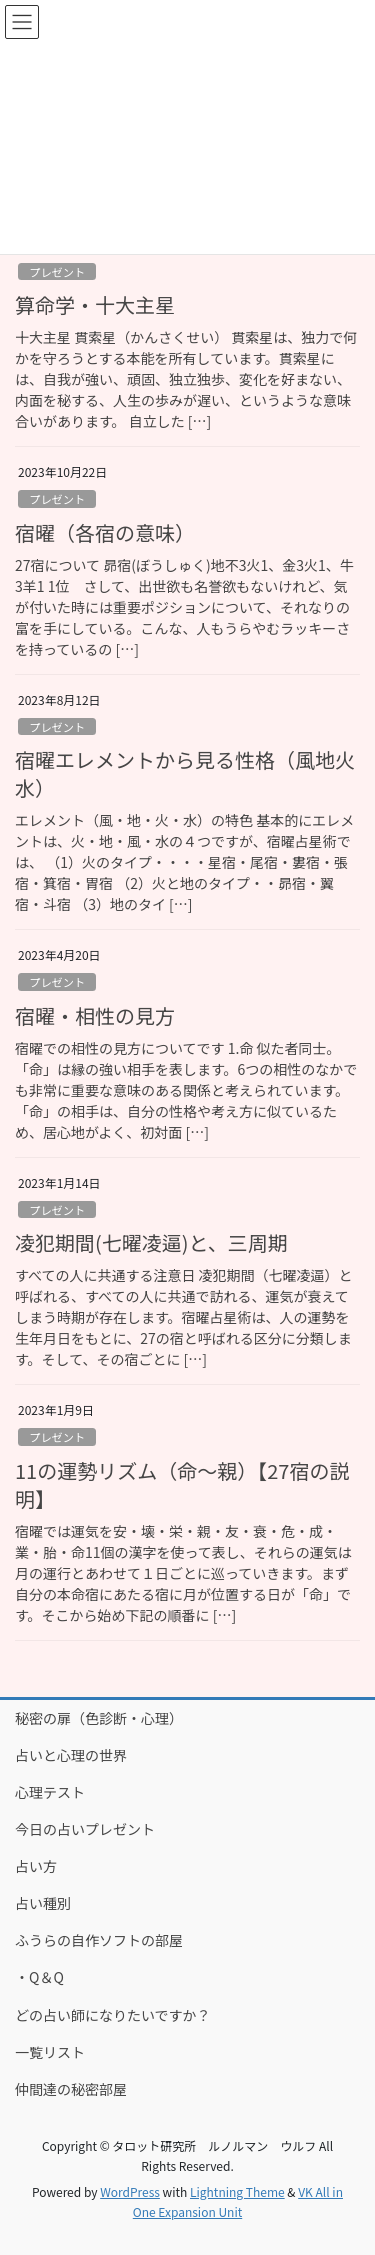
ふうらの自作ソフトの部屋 (99, 1940)
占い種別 (43, 1903)
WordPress (130, 2191)
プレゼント (57, 272)
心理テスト (50, 1792)
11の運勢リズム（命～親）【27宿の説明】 (182, 1484)
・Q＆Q (39, 1977)
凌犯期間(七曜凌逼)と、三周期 (151, 1242)
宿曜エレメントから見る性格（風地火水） (185, 773)
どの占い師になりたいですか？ (113, 2015)
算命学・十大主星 (95, 304)
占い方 (36, 1866)
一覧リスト (50, 2052)
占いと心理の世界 (71, 1755)
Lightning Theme (237, 2191)
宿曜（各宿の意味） (105, 532)
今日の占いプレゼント (85, 1829)
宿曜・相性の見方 (95, 1015)
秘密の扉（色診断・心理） (99, 1718)
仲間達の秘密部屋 (71, 2089)
